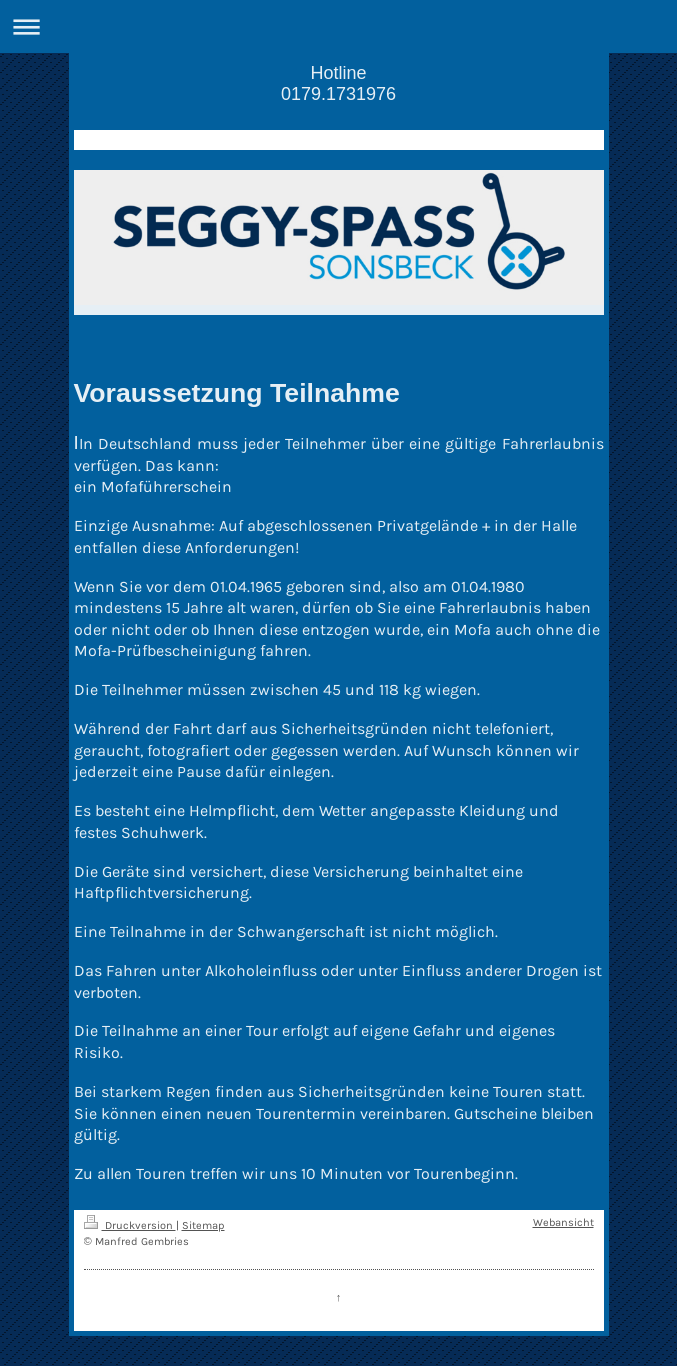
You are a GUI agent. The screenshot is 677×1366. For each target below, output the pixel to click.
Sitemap (203, 1225)
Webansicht (563, 1222)
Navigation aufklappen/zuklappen (338, 26)
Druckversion (130, 1225)
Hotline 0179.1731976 (338, 83)
